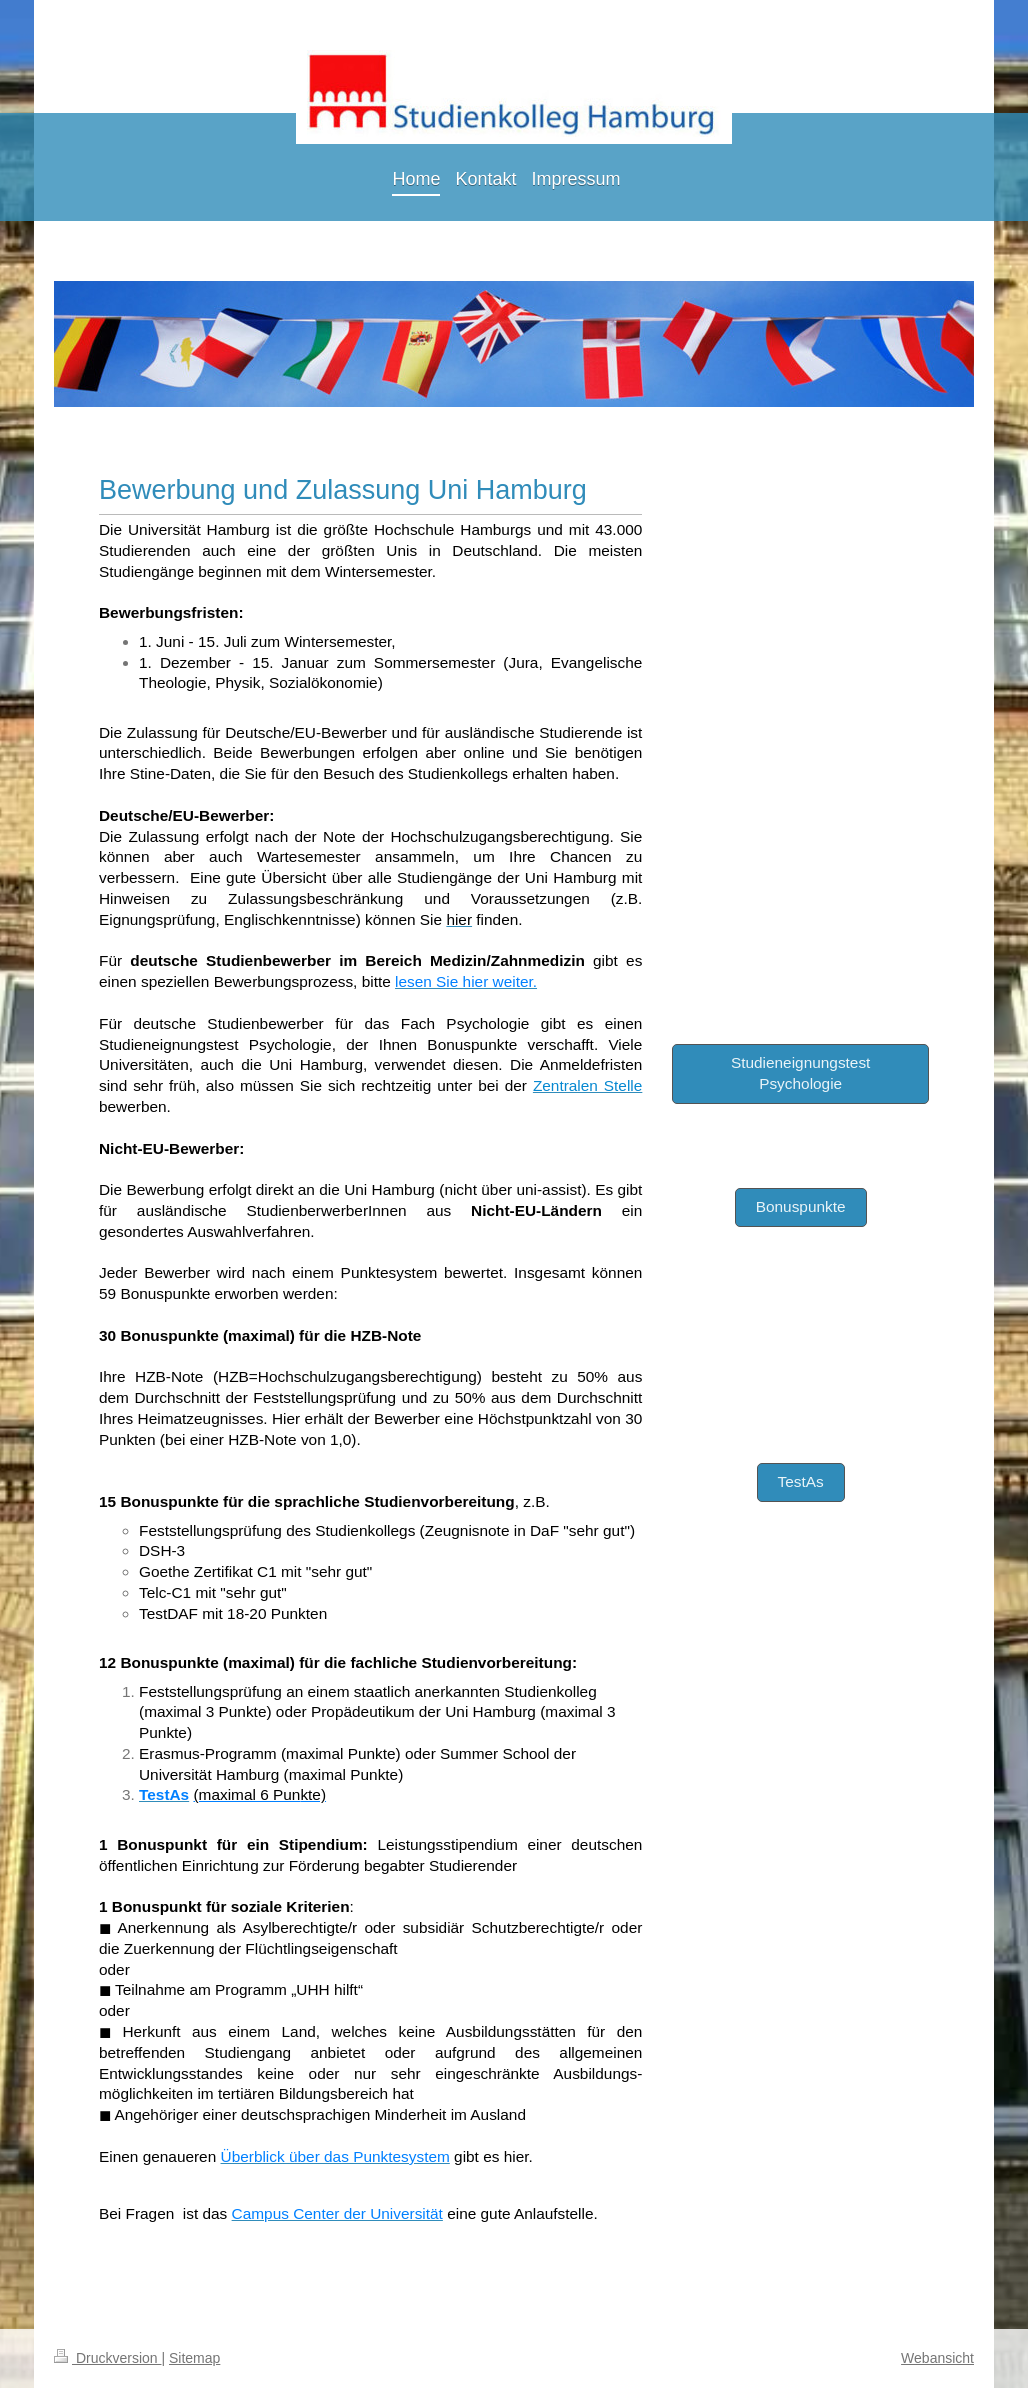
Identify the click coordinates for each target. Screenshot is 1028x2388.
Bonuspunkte (801, 1206)
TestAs (801, 1481)
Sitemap (194, 2358)
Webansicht (937, 2358)
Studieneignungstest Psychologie (800, 1073)
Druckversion (107, 2358)
